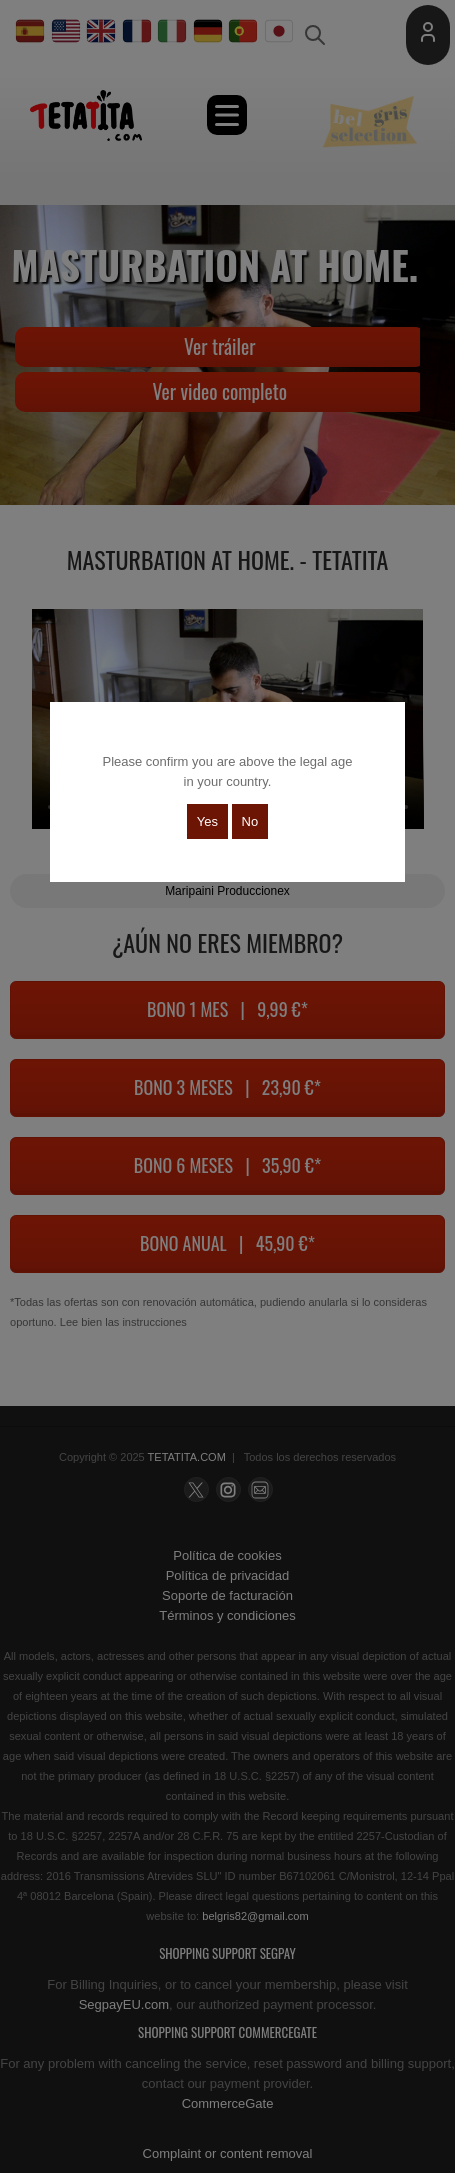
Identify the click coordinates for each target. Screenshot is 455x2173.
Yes (207, 821)
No (250, 821)
